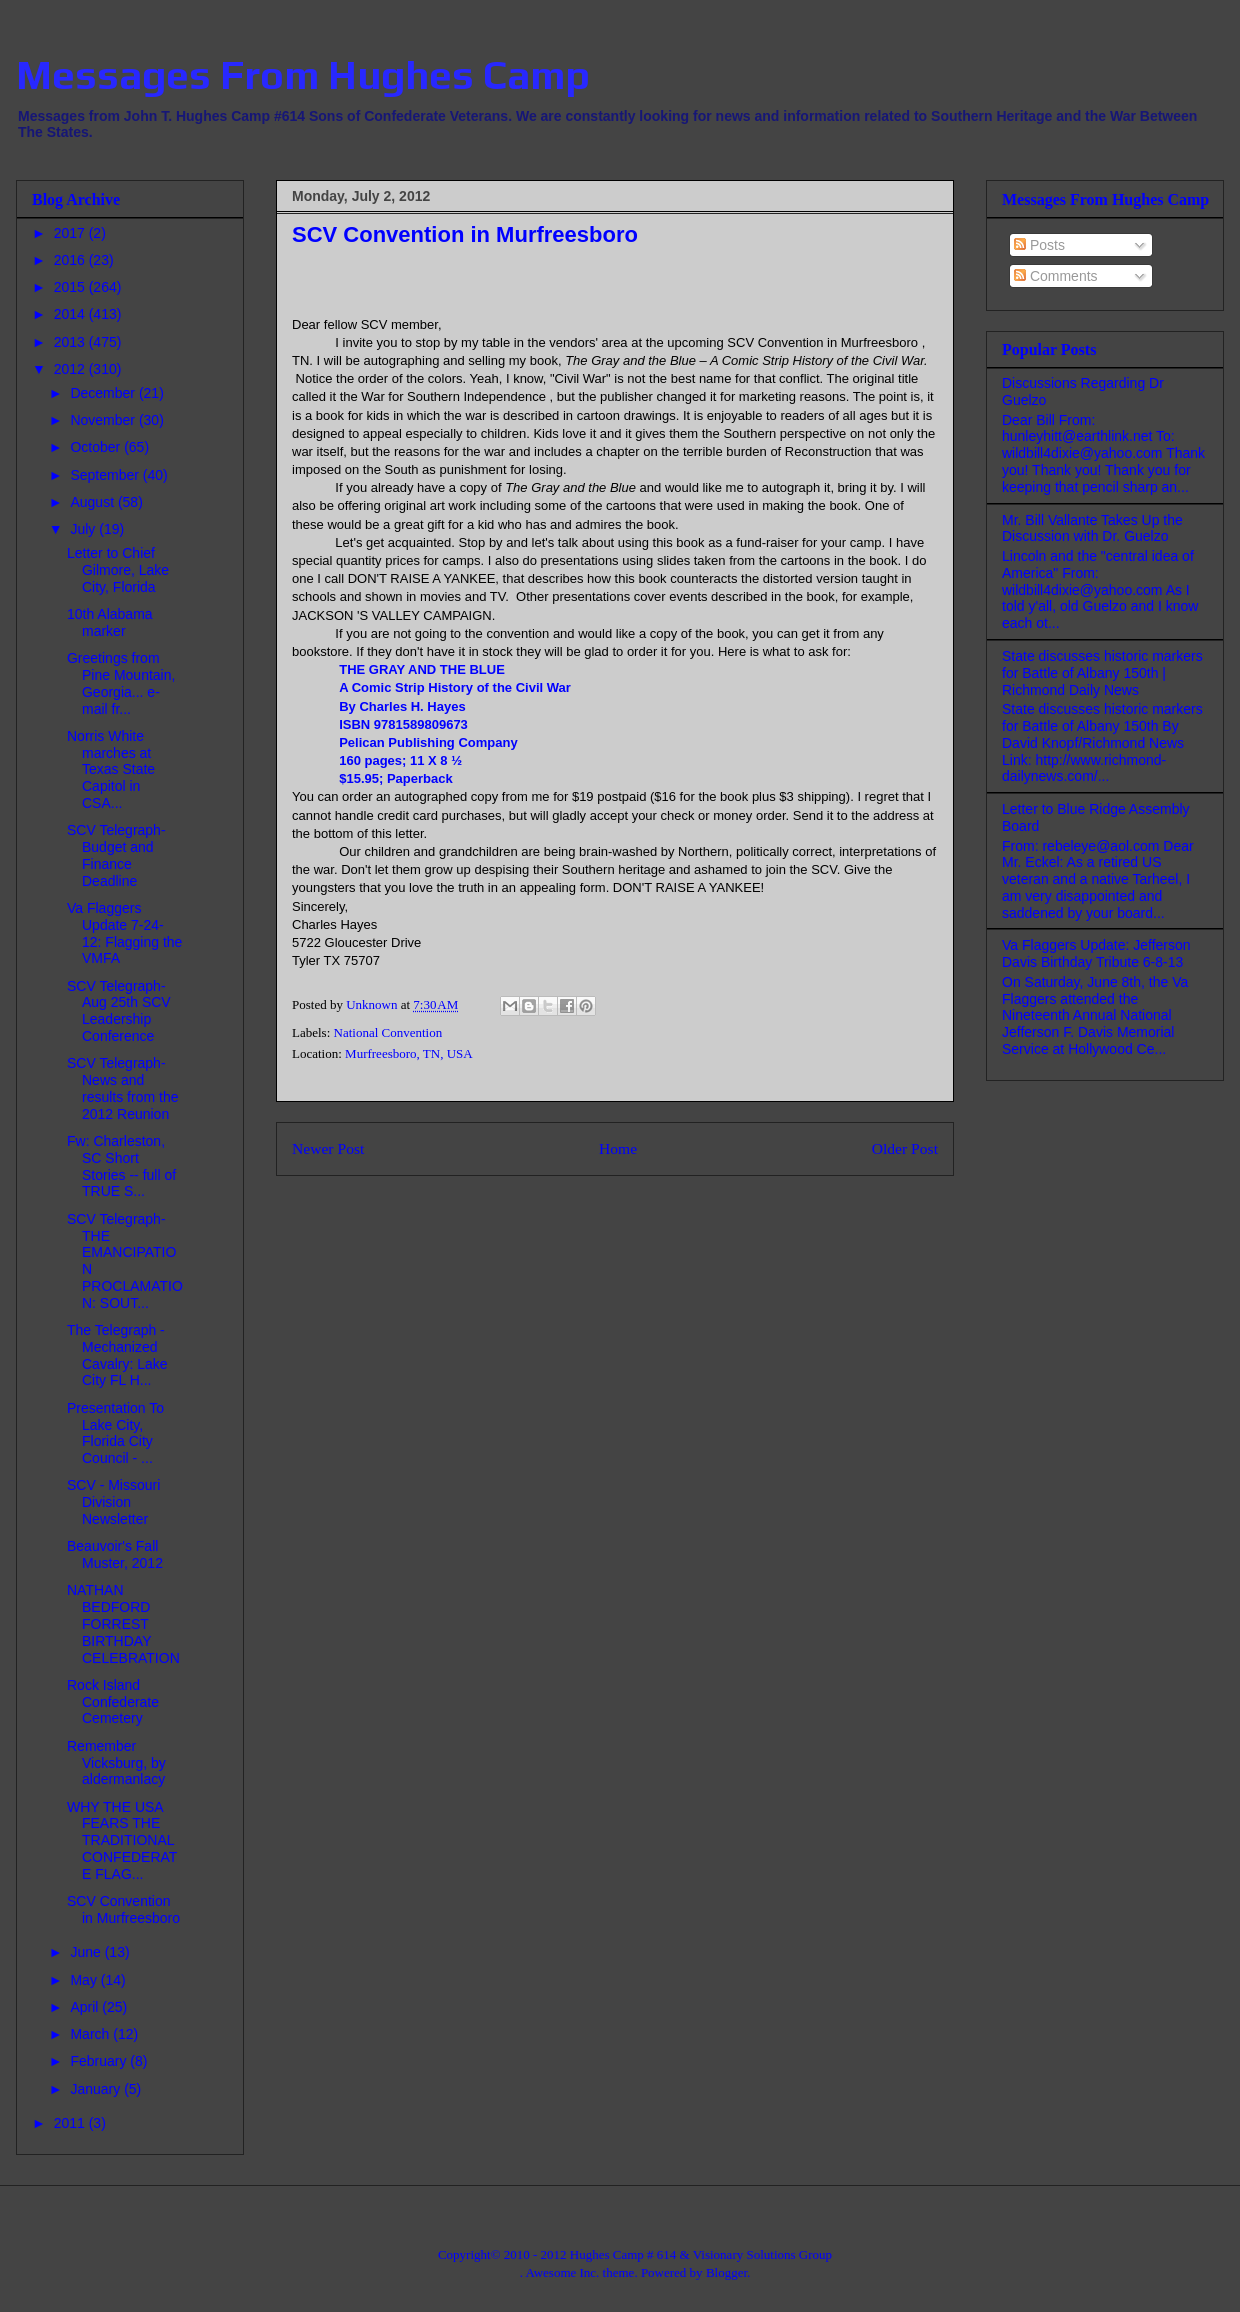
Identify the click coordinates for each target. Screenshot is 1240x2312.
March (91, 2034)
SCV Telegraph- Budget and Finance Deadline (116, 855)
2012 (71, 369)
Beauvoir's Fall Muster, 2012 (115, 1554)
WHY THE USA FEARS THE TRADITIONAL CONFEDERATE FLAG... (122, 1840)
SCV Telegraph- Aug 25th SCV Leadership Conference (119, 1011)
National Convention (388, 1032)
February (100, 2061)
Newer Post (328, 1148)
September (106, 475)
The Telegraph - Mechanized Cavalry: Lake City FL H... (117, 1355)
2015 (71, 287)
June (87, 1952)
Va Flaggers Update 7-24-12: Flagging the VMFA (124, 933)
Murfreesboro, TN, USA (409, 1053)
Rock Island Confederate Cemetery (113, 1702)
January (97, 2089)
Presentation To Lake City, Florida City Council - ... (115, 1433)
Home (618, 1148)
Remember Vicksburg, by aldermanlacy (116, 1763)
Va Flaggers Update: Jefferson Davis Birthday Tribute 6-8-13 (1096, 953)
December (104, 393)
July (84, 529)
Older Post (905, 1148)
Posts (1039, 245)
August (93, 502)
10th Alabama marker (110, 622)
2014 (71, 314)
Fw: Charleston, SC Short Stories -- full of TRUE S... (121, 1166)
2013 (71, 342)
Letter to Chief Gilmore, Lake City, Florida (118, 570)
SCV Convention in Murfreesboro (123, 1909)
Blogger (726, 2272)
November (104, 420)
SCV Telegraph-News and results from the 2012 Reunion (122, 1088)
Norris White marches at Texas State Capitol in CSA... (111, 769)
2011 (71, 2123)
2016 (71, 260)
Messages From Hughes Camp (303, 75)
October (97, 447)
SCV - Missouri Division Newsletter (113, 1502)
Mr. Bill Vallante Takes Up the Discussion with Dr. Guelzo (1092, 528)
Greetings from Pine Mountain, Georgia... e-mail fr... (121, 683)
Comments (1056, 276)
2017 (71, 233)
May (85, 1980)
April (86, 2007)
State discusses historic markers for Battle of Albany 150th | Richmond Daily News (1102, 673)
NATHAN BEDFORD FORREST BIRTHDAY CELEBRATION (123, 1623)
